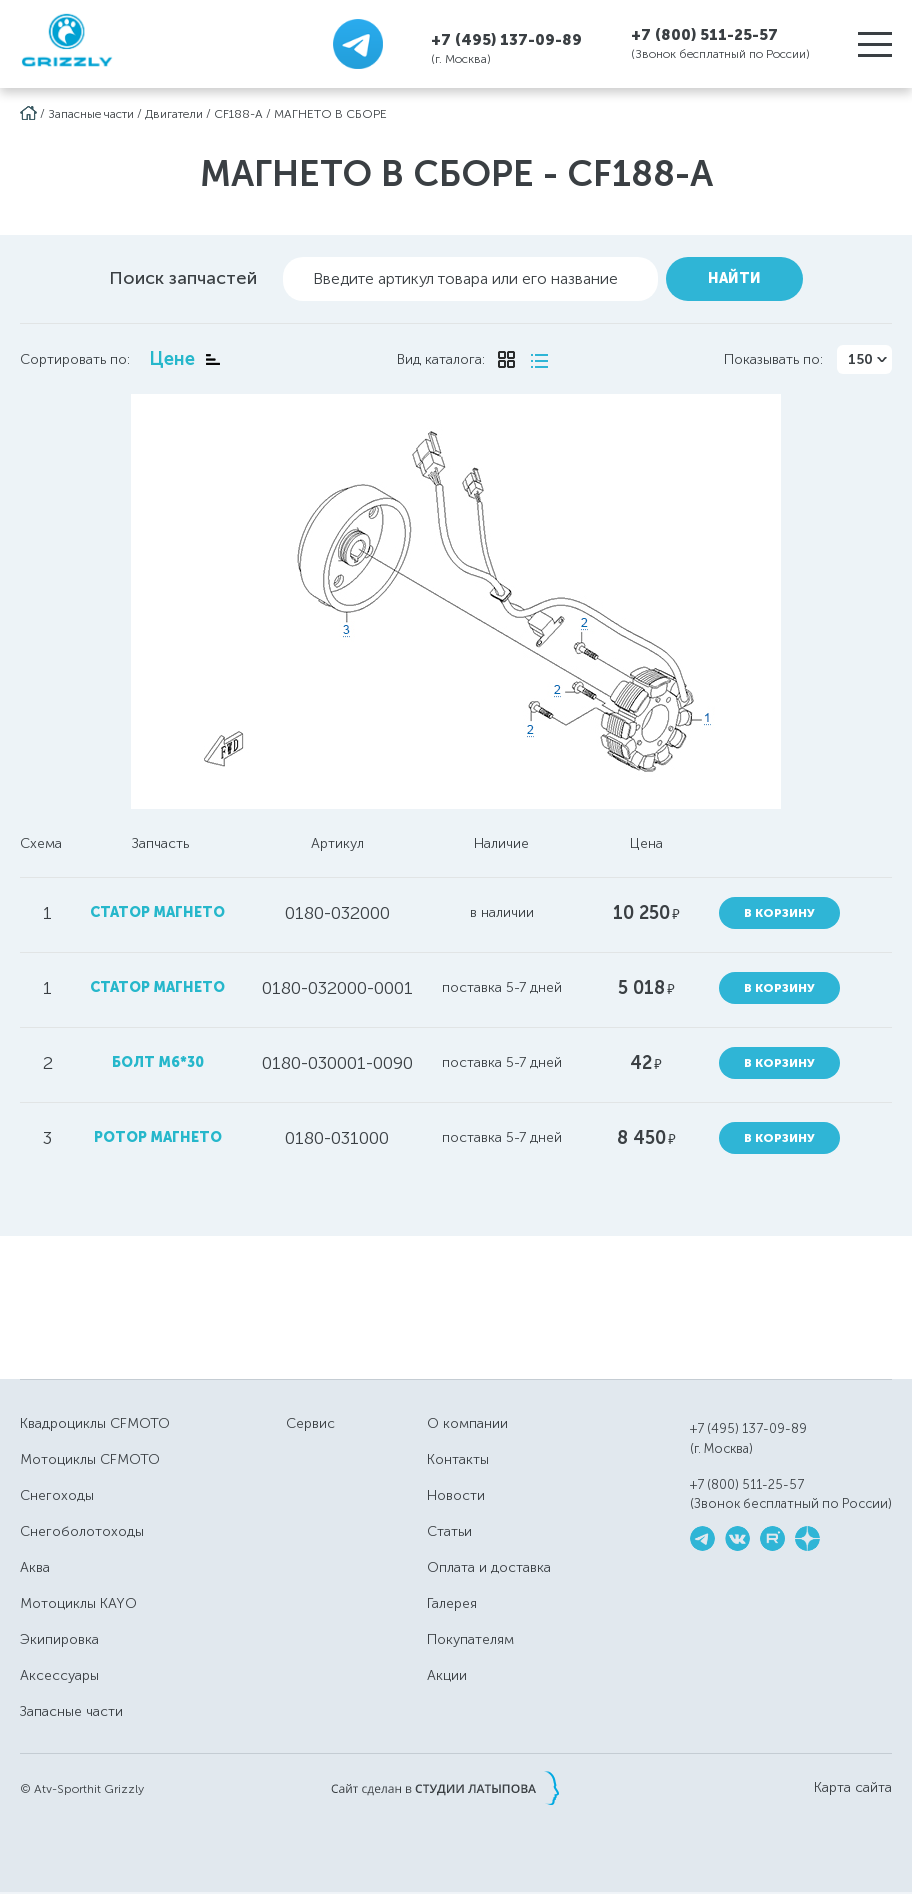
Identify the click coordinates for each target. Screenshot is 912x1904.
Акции (447, 1675)
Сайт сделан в (445, 1788)
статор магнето (157, 912)
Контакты (458, 1459)
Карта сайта (853, 1788)
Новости (456, 1495)
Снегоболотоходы (82, 1531)
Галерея (452, 1603)
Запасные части (91, 114)
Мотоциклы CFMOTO (90, 1459)
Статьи (449, 1531)
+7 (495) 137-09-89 (506, 39)
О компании (467, 1423)
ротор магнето (158, 1137)
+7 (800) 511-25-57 (704, 35)
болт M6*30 (158, 1062)
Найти (734, 278)
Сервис (310, 1423)
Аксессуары (59, 1675)
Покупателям (470, 1639)
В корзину (779, 913)
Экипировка (59, 1639)
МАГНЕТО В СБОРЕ (330, 114)
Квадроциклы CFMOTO (95, 1423)
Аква (35, 1567)
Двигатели (174, 114)
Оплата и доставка (489, 1567)
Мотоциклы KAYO (78, 1603)
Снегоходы (57, 1495)
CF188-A (238, 114)
